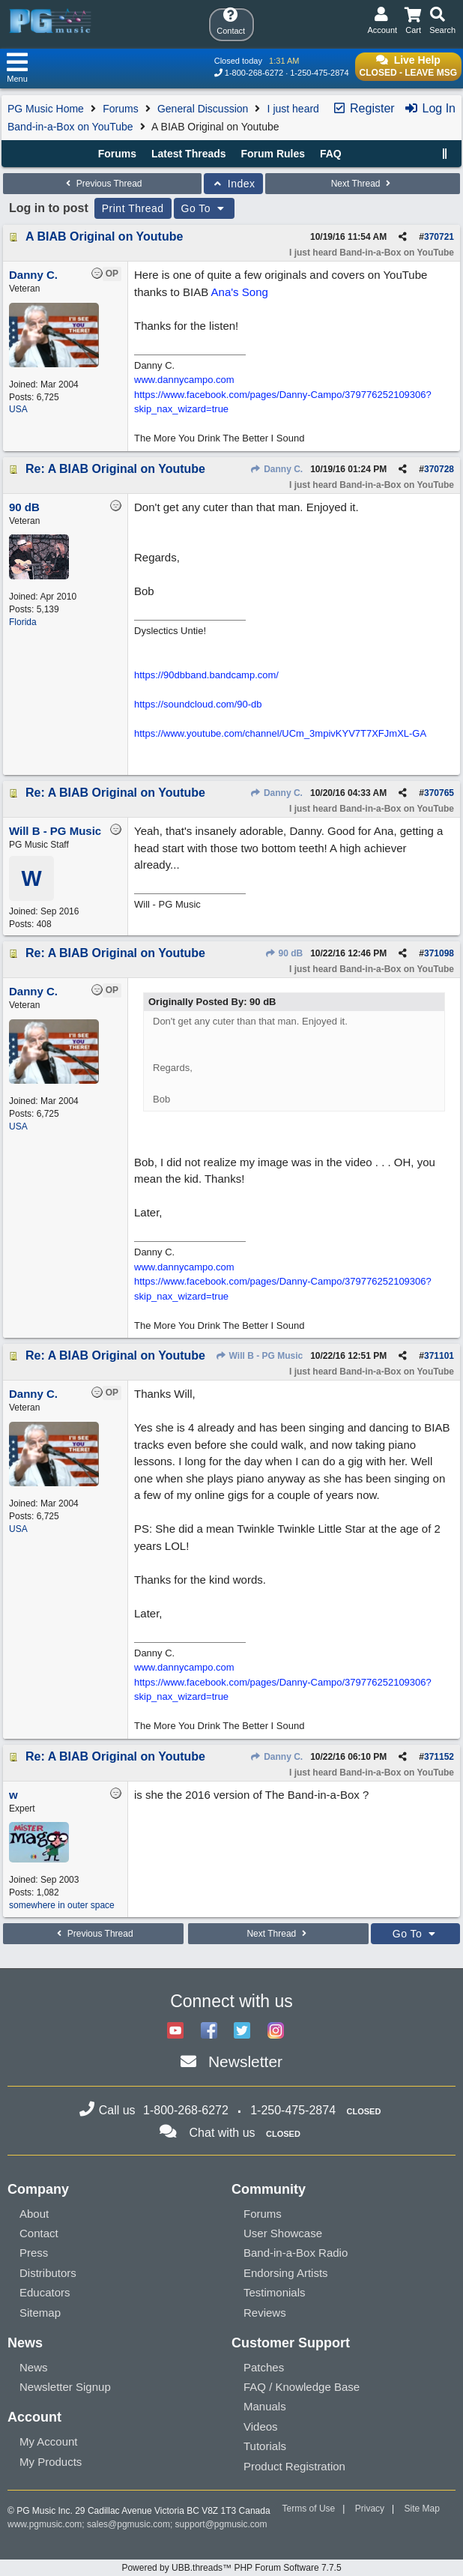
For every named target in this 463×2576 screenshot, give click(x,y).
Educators (44, 2292)
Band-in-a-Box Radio (295, 2252)
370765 (439, 793)
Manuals (264, 2406)
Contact (38, 2233)
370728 (439, 469)
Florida (23, 622)
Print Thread (133, 208)
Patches (263, 2367)
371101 (439, 1356)
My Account (48, 2441)
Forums (120, 109)
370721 (439, 237)
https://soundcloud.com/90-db (198, 704)
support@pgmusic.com (221, 2524)
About (34, 2213)
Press (33, 2252)
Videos (260, 2426)
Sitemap (40, 2312)
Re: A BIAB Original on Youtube (115, 468)
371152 (439, 1757)
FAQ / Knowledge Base (301, 2386)
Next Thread (362, 183)
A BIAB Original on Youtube (104, 236)
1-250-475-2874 (319, 72)
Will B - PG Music (259, 1356)
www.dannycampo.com (184, 379)
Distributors (47, 2272)
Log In (430, 108)
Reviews (264, 2312)
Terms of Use (309, 2508)
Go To (204, 208)
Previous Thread (102, 183)
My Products (50, 2461)
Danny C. (276, 469)
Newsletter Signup (65, 2386)
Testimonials (274, 2292)
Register (363, 108)
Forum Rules (272, 154)
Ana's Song (239, 292)
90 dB (283, 953)
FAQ (331, 154)
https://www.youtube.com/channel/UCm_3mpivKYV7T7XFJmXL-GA (280, 733)
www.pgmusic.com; (46, 2524)
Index (233, 184)
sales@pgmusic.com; (131, 2524)
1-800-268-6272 (254, 72)
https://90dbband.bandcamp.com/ (206, 675)
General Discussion (202, 109)
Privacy (369, 2508)
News (33, 2367)
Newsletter (245, 2061)
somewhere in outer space (62, 1905)
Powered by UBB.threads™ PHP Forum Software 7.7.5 (231, 2568)
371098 (439, 953)
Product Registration (294, 2466)
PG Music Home (45, 109)
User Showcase (282, 2233)
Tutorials (264, 2446)
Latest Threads (188, 154)
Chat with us (222, 2132)
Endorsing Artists (285, 2272)
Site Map (422, 2508)
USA (18, 409)
